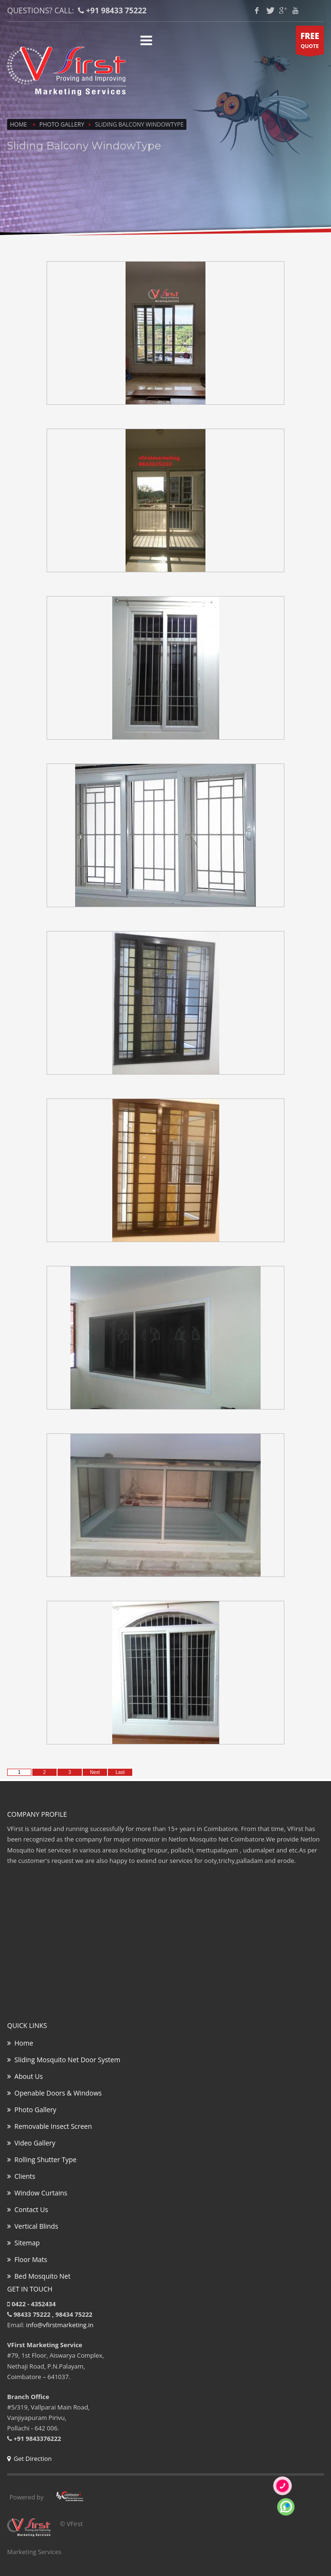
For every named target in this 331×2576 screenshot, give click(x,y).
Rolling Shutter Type (42, 2159)
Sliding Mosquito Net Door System (63, 2059)
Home (19, 124)
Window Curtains (37, 2192)
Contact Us (27, 2209)
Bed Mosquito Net (38, 2276)
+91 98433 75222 (116, 10)
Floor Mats (27, 2259)
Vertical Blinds (32, 2226)
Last (120, 1772)
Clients (21, 2176)
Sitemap (23, 2242)
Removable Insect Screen (49, 2126)
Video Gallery (31, 2142)
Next (95, 1772)
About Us (25, 2076)
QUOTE (310, 42)
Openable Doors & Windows (54, 2092)
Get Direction (29, 2458)
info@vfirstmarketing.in (60, 2325)
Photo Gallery (61, 124)
